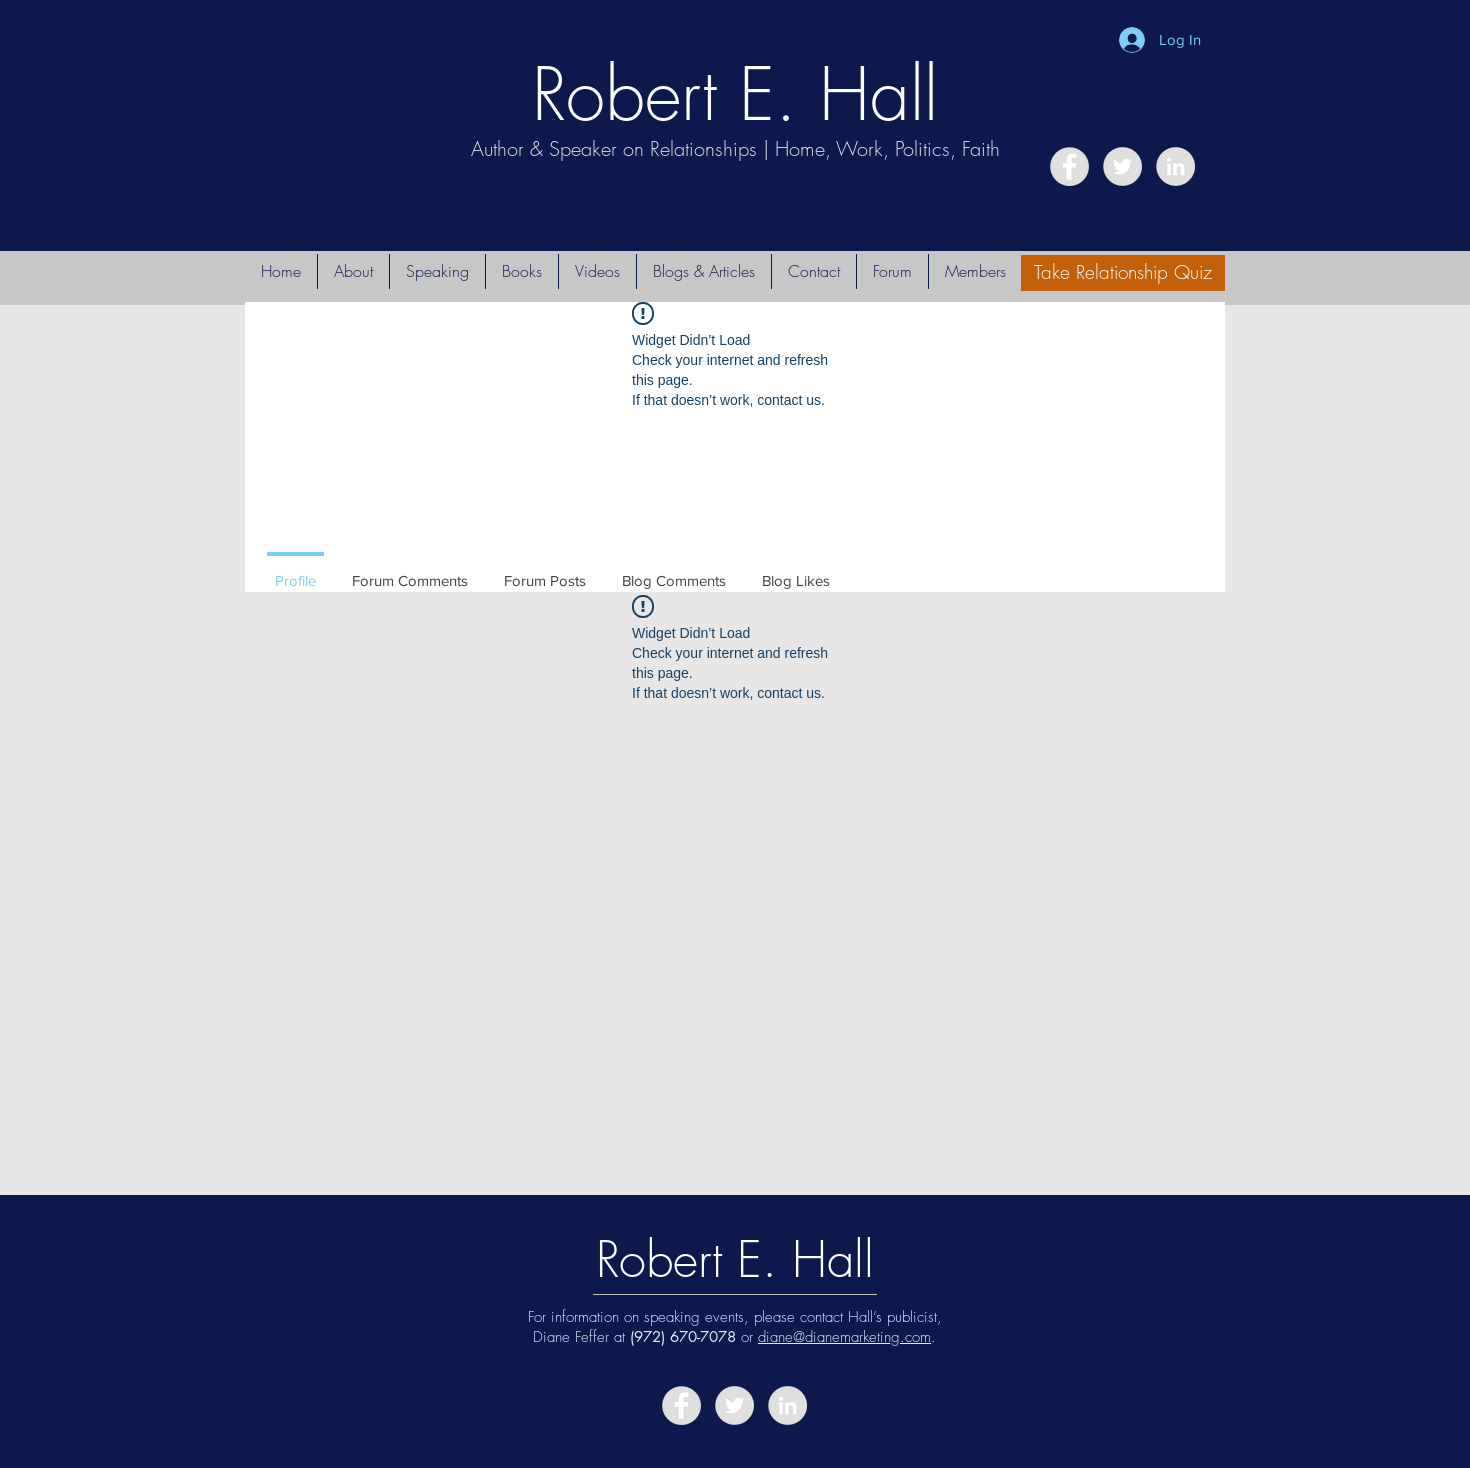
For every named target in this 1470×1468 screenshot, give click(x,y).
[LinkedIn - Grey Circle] (1175, 166)
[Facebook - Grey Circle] (1069, 166)
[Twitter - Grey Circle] (1122, 166)
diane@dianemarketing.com (844, 1337)
